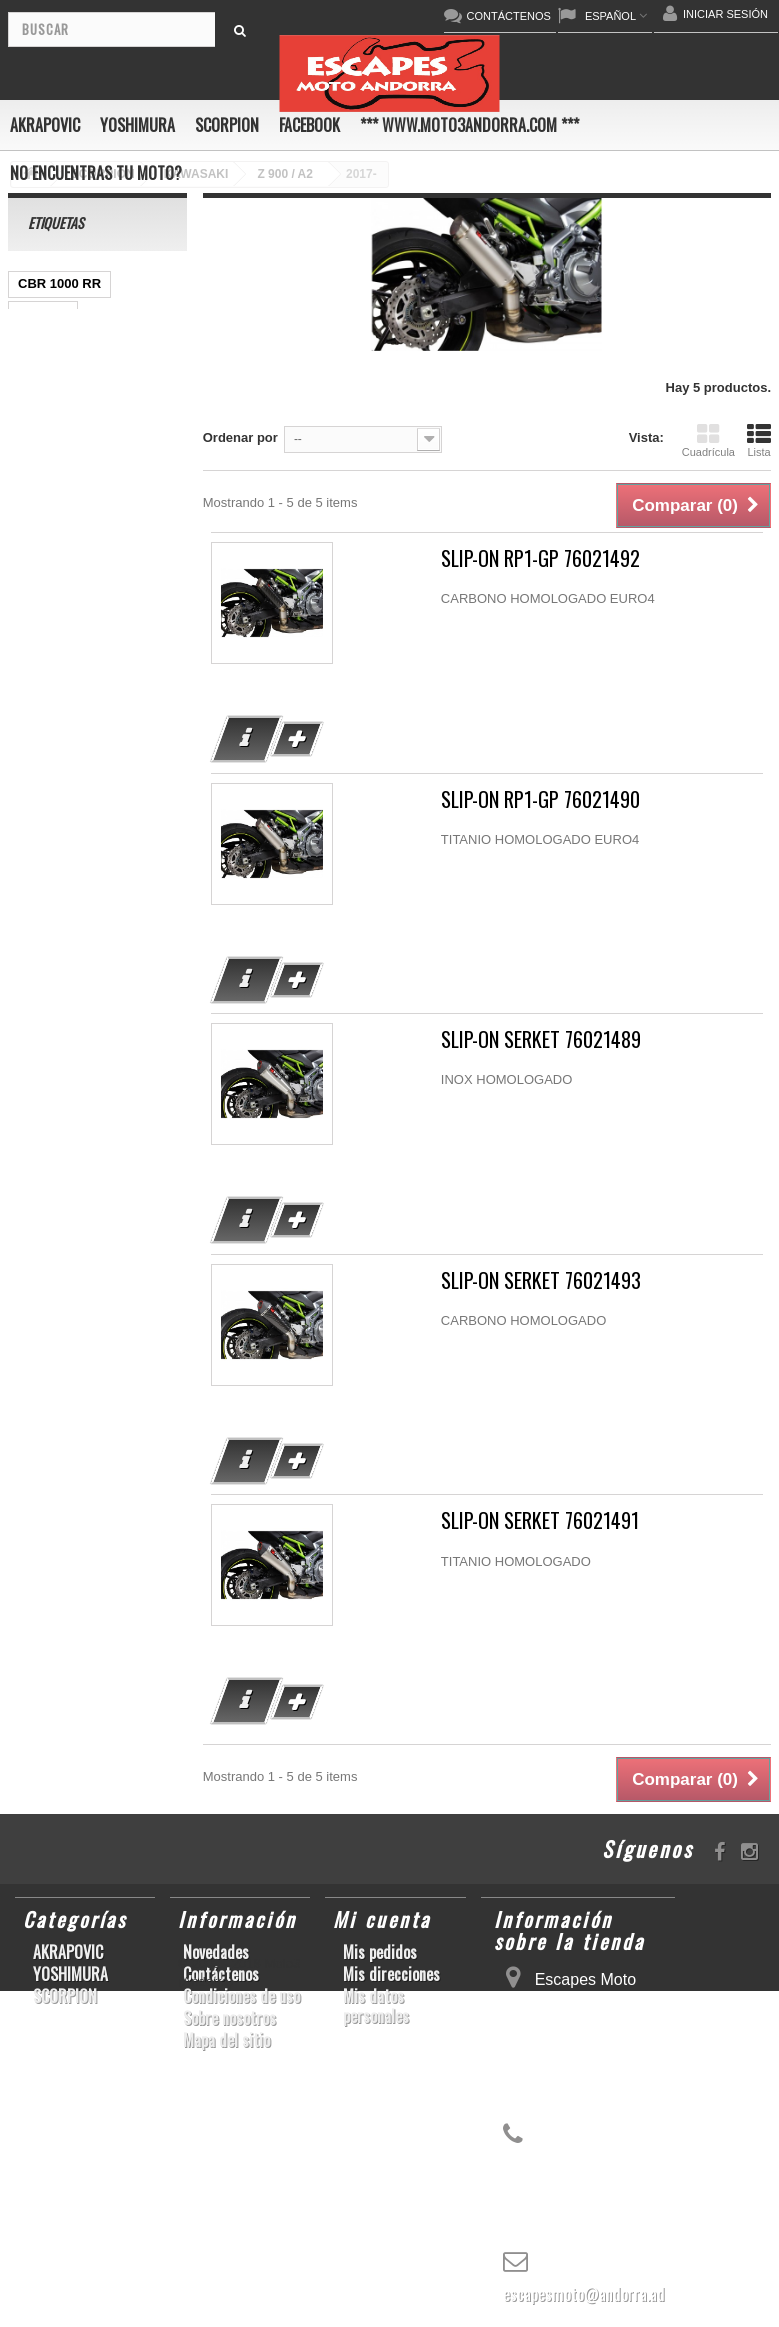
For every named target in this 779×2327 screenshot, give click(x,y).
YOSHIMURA (137, 125)
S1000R (41, 823)
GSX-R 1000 (112, 733)
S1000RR (139, 763)
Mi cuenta (382, 1919)
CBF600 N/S (55, 403)
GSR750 (43, 313)
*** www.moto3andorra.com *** (469, 125)
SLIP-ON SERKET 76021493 (541, 1280)
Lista (759, 440)
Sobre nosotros (229, 2018)
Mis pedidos (380, 1952)
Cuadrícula (708, 440)
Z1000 (106, 823)
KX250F (111, 793)
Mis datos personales (376, 2006)
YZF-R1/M (120, 613)
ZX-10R (144, 433)
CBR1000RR (125, 523)
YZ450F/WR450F (68, 493)
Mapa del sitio (226, 2040)
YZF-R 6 (42, 613)
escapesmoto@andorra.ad (584, 2294)
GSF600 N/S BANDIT (81, 883)
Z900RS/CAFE (61, 913)
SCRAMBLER (59, 343)
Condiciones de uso (241, 1996)
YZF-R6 (41, 793)
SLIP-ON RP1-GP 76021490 (540, 799)
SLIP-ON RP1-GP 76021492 (540, 558)
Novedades (216, 1952)
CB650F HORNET (71, 943)
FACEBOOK (309, 125)
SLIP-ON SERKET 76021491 (540, 1520)
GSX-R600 (49, 373)
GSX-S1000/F (58, 433)
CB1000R (46, 643)
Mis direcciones (391, 1974)
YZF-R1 (41, 523)
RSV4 (35, 733)
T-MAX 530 (51, 853)
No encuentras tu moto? (96, 173)
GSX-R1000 (53, 763)
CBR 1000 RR (59, 283)
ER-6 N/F (45, 463)
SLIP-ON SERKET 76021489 (541, 1039)
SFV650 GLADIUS (72, 583)
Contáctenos (221, 1974)
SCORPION (227, 125)
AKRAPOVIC (45, 125)
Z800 (33, 553)
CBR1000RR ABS (71, 703)
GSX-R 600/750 (64, 673)
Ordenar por (240, 437)
